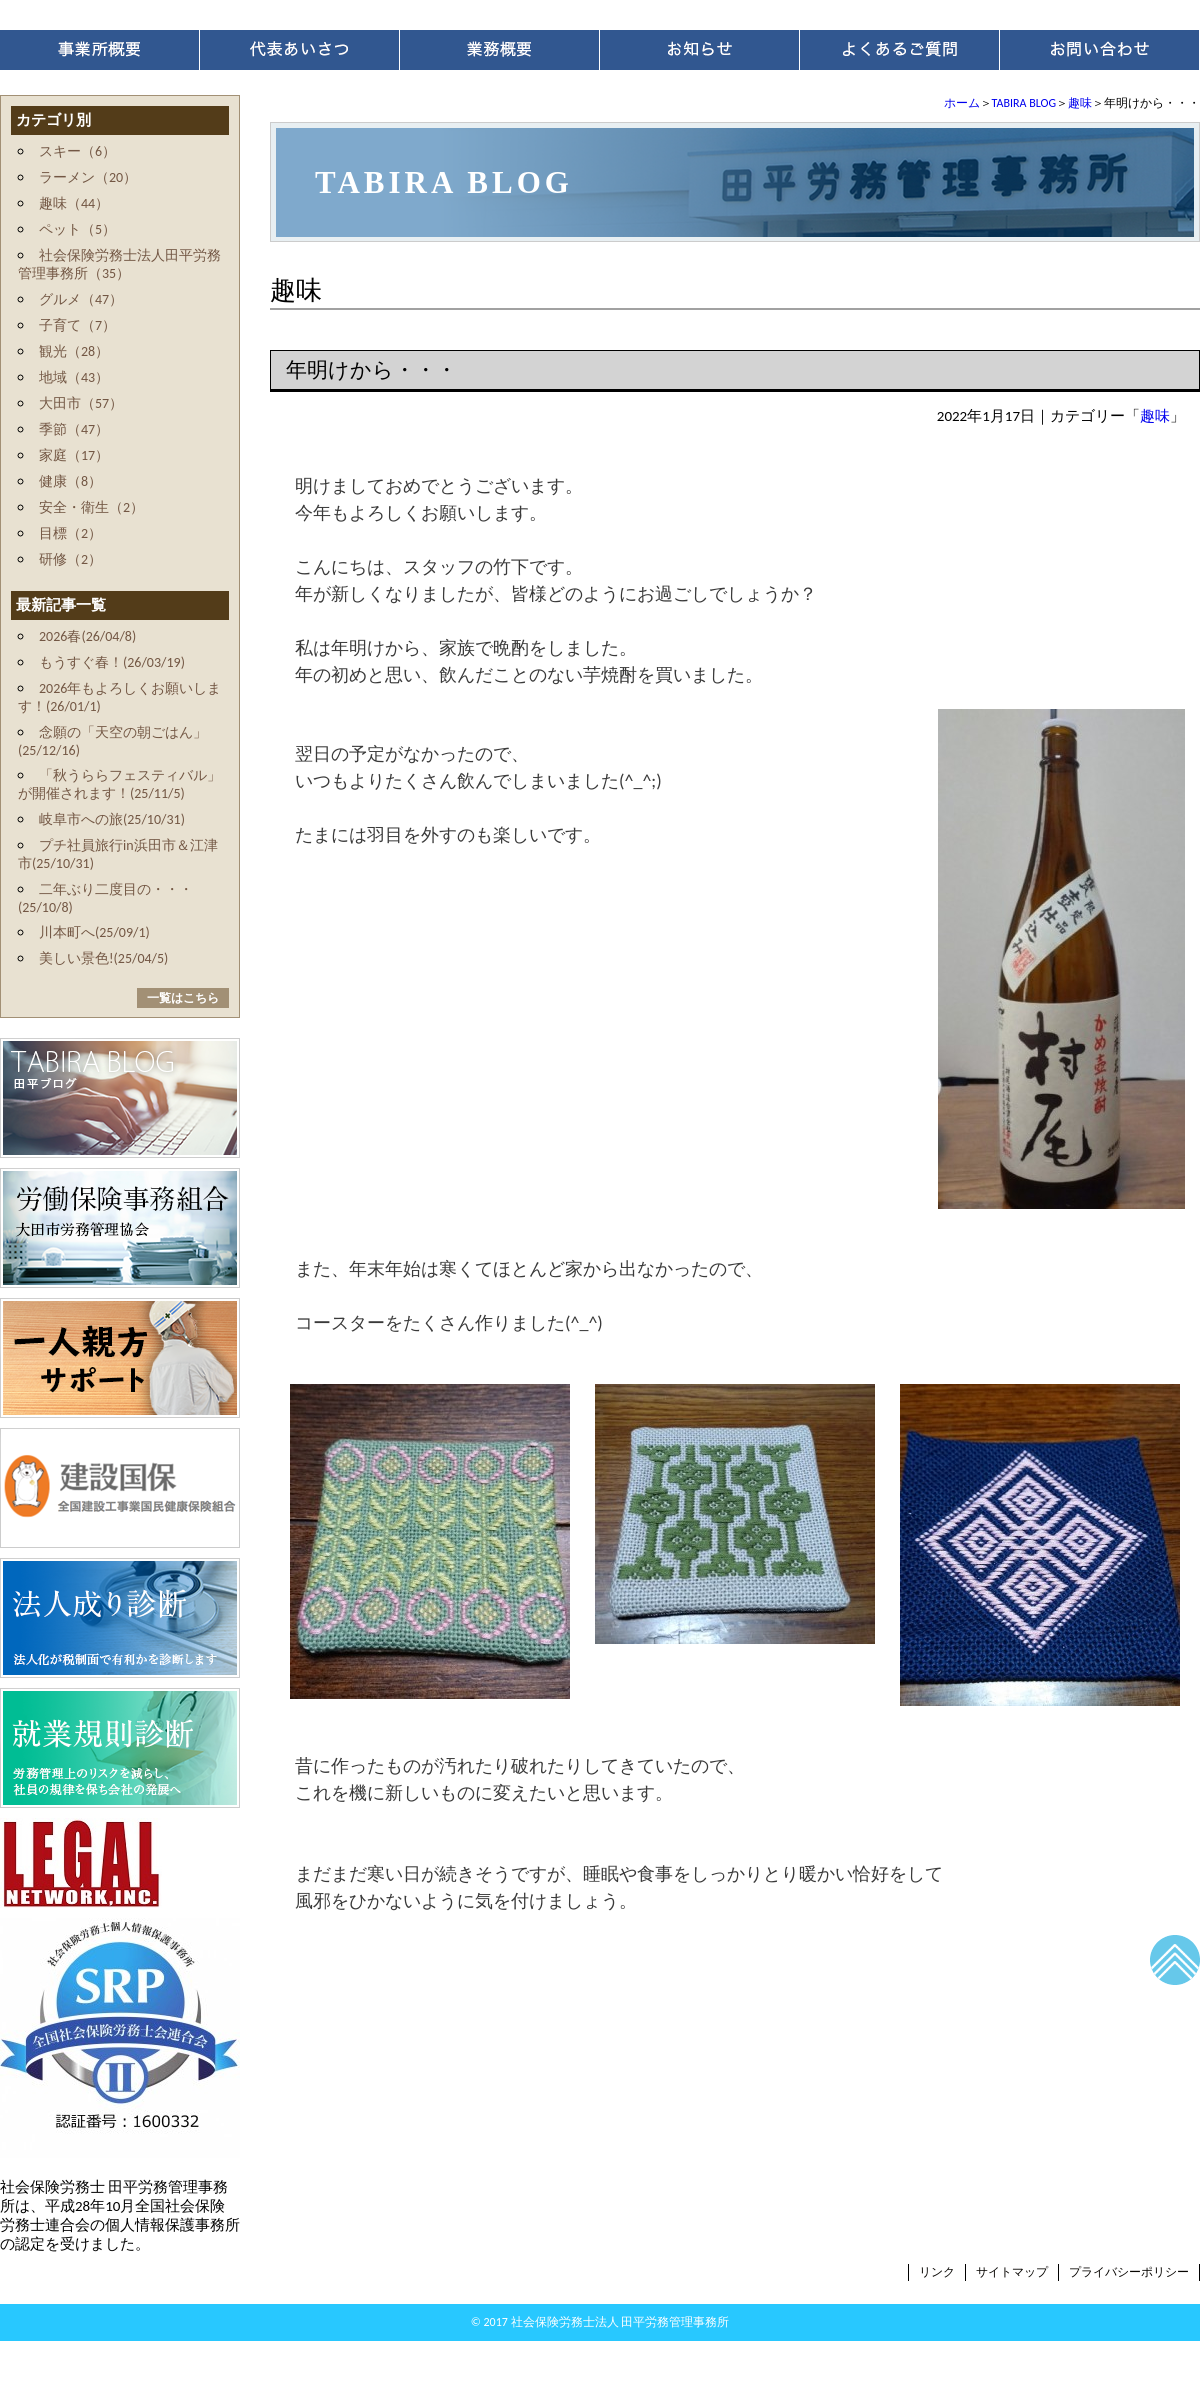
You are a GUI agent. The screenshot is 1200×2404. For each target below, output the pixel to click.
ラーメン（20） (88, 177)
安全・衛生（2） (91, 507)
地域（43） (74, 377)
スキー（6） (77, 151)
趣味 (1080, 103)
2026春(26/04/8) (87, 636)
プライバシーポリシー (1129, 2272)
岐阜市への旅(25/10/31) (112, 819)
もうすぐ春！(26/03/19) (112, 662)
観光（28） (74, 351)
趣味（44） (74, 203)
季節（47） (74, 429)
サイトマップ (1012, 2272)
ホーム (962, 103)
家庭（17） (74, 455)
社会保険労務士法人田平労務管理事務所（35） (119, 264)
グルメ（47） (81, 299)
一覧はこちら (183, 998)
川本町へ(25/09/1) (94, 932)
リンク (937, 2272)
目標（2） (70, 533)
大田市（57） (81, 403)
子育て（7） (77, 325)
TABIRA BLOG (1024, 103)
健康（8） (70, 481)
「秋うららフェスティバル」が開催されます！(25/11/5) (119, 784)
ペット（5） (77, 229)
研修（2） (70, 559)
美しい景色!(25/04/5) (103, 958)
